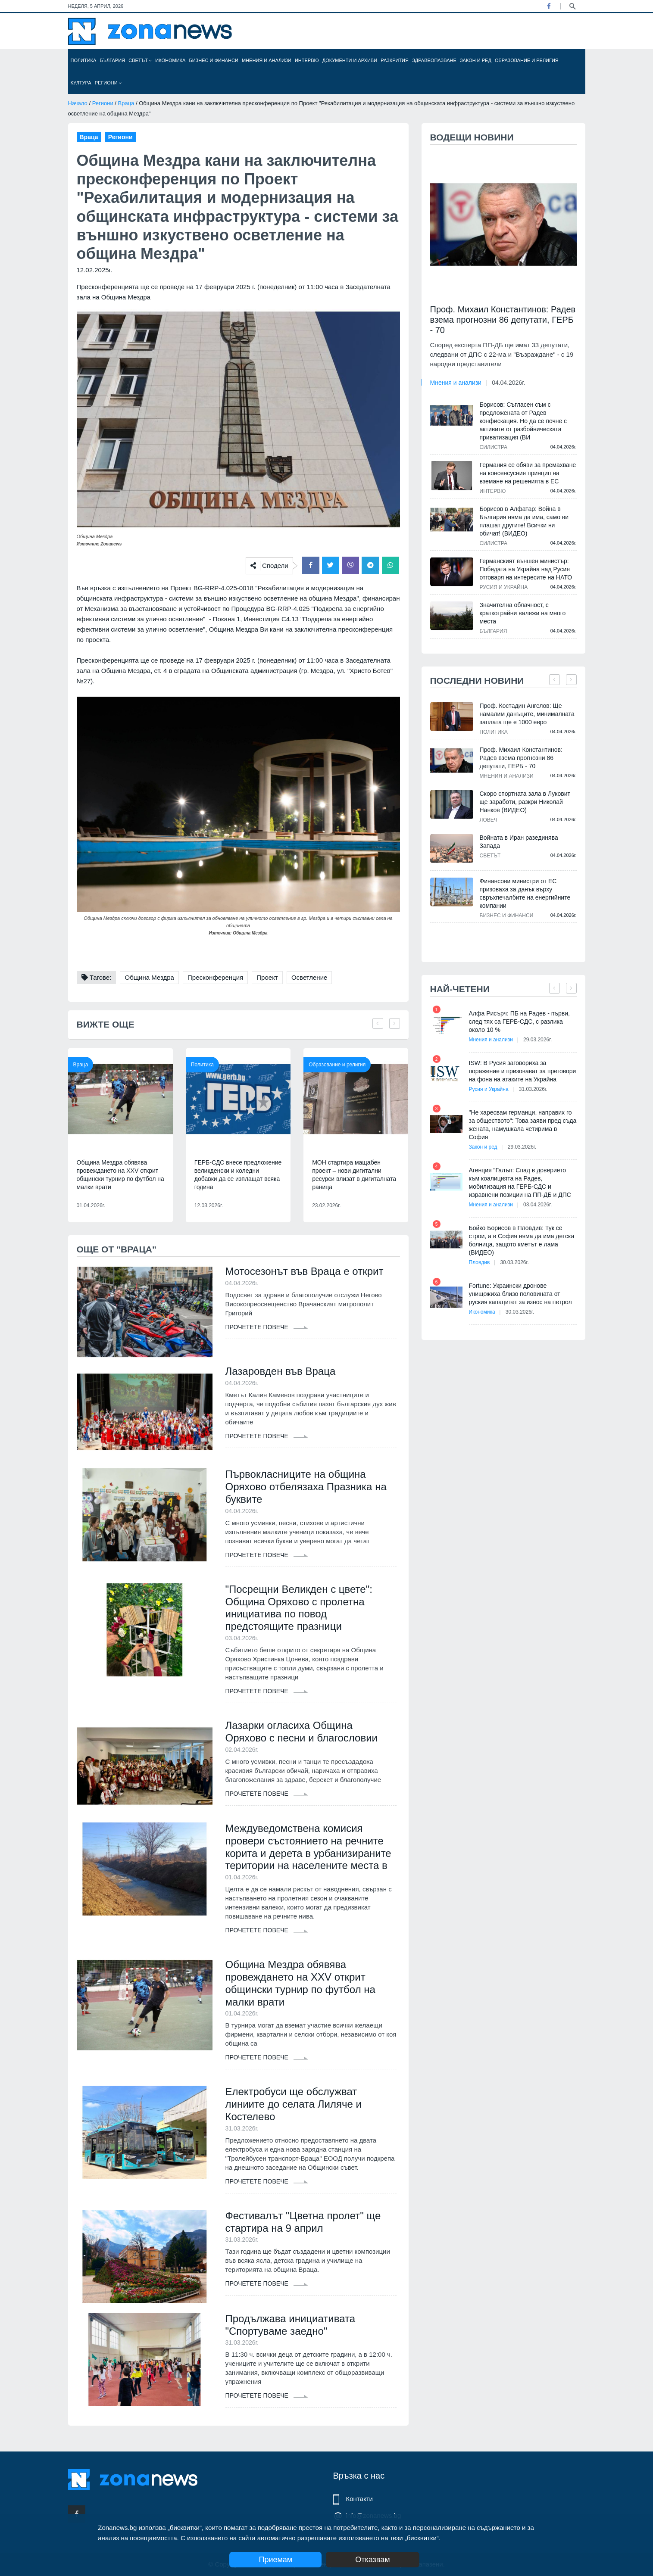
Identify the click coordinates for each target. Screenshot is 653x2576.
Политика (84, 60)
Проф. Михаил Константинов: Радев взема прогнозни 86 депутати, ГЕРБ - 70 (503, 320)
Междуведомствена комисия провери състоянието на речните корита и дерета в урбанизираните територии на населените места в (308, 1846)
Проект (267, 977)
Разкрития (395, 60)
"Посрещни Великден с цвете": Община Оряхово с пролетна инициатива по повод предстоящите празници (298, 1607)
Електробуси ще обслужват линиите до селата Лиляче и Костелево (293, 2104)
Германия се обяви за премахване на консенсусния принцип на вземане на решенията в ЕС (528, 473)
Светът (140, 60)
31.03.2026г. (533, 1089)
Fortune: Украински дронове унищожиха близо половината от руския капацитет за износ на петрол (520, 1293)
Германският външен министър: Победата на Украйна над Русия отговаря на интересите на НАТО (526, 569)
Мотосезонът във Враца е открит (304, 1271)
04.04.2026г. (508, 382)
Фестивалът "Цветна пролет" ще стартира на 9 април (303, 2222)
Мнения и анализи (266, 60)
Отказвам (372, 2559)
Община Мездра (149, 977)
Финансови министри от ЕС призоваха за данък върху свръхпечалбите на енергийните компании (525, 893)
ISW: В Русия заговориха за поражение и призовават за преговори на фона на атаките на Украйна (522, 1071)
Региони (108, 82)
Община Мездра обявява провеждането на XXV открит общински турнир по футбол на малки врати (120, 1174)
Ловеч (488, 820)
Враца (126, 103)
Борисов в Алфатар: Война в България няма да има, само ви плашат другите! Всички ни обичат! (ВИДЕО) (524, 521)
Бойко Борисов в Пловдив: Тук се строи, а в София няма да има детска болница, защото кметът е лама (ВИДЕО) (522, 1240)
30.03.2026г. (514, 1262)
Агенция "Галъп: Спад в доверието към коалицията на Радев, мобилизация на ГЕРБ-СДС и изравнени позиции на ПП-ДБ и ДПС (520, 1182)
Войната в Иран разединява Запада (519, 841)
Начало (77, 103)
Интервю (307, 60)
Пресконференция (215, 977)
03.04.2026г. (537, 1205)
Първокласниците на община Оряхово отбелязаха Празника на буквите (306, 1486)
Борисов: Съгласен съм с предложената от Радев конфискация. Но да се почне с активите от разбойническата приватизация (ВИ (523, 421)
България (112, 60)
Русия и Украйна (504, 587)
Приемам (275, 2559)
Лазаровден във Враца (280, 1371)
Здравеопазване (434, 60)
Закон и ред (475, 60)
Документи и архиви (349, 60)
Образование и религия (527, 60)
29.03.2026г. (537, 1040)
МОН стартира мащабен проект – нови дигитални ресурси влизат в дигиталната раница (354, 1174)
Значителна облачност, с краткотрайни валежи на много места (523, 613)
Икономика (170, 60)
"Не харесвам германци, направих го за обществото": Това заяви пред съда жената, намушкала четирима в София (523, 1124)
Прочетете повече (266, 1327)
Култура (81, 82)
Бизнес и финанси (213, 60)
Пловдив (479, 1262)
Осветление (309, 977)
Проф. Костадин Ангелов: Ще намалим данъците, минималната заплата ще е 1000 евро (527, 714)
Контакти (359, 2498)
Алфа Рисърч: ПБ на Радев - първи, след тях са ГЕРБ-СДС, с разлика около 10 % (519, 1021)
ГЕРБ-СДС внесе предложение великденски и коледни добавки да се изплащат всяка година (237, 1174)
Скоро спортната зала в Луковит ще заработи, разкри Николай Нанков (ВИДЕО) (525, 801)
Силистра (494, 447)
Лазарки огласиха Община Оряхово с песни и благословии (301, 1731)
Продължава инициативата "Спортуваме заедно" (290, 2325)
